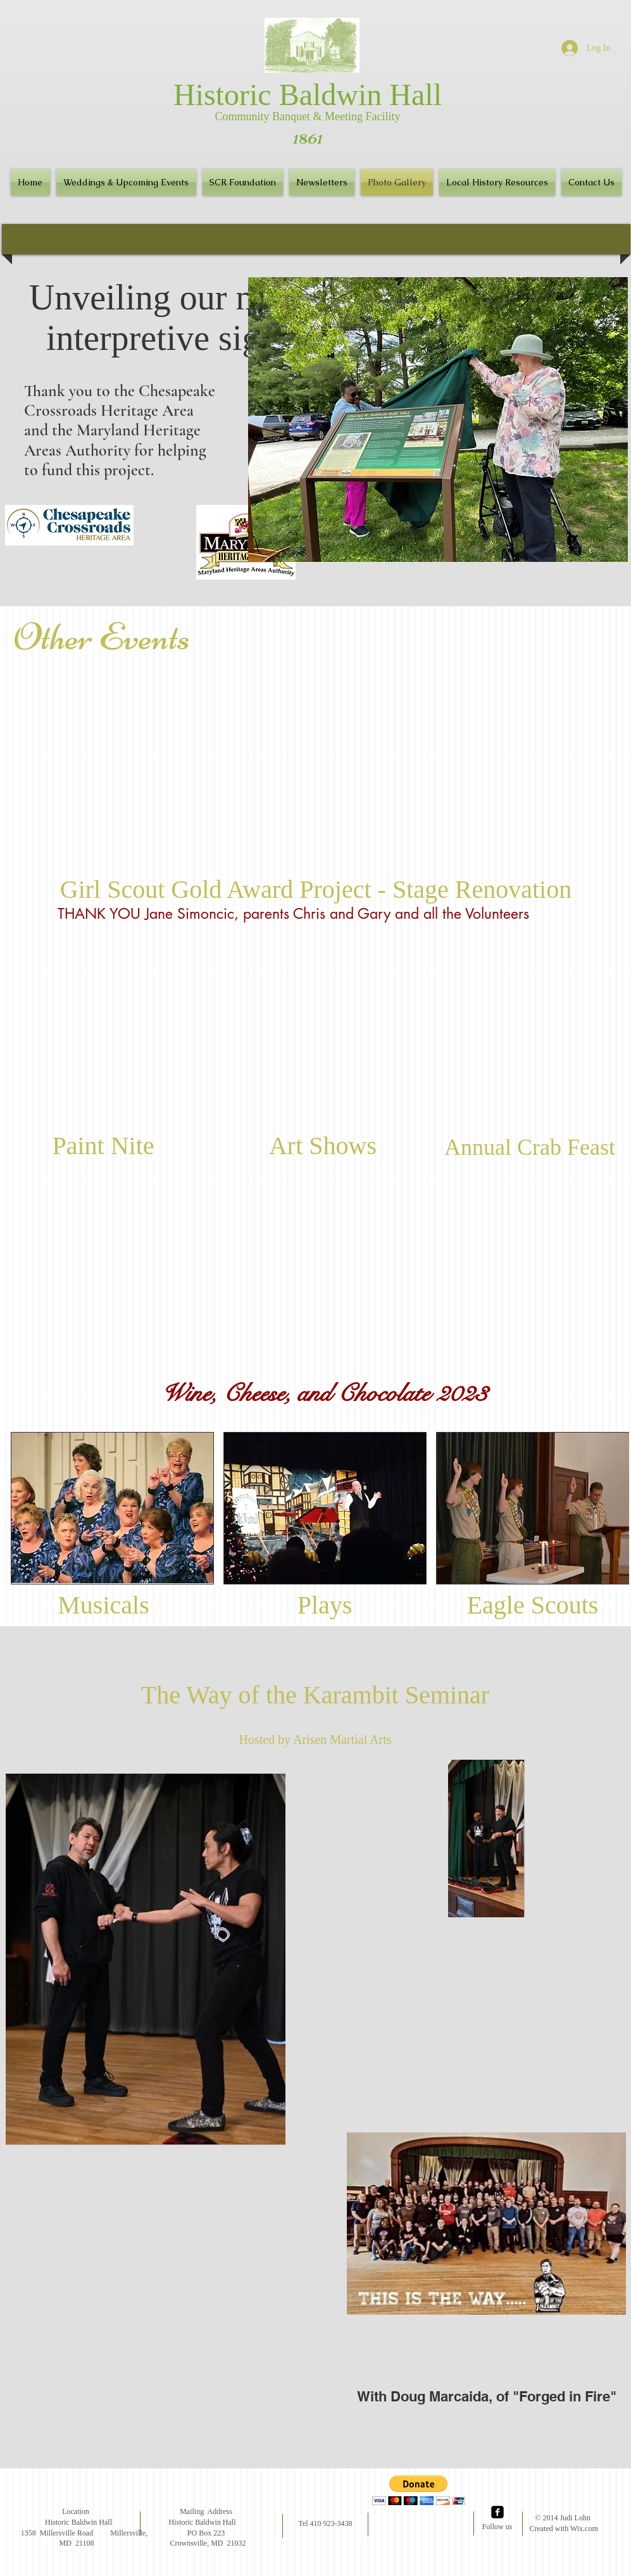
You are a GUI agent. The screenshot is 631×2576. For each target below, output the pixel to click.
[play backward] (26, 1508)
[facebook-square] (497, 2512)
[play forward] (613, 1508)
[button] (322, 182)
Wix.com (584, 2528)
